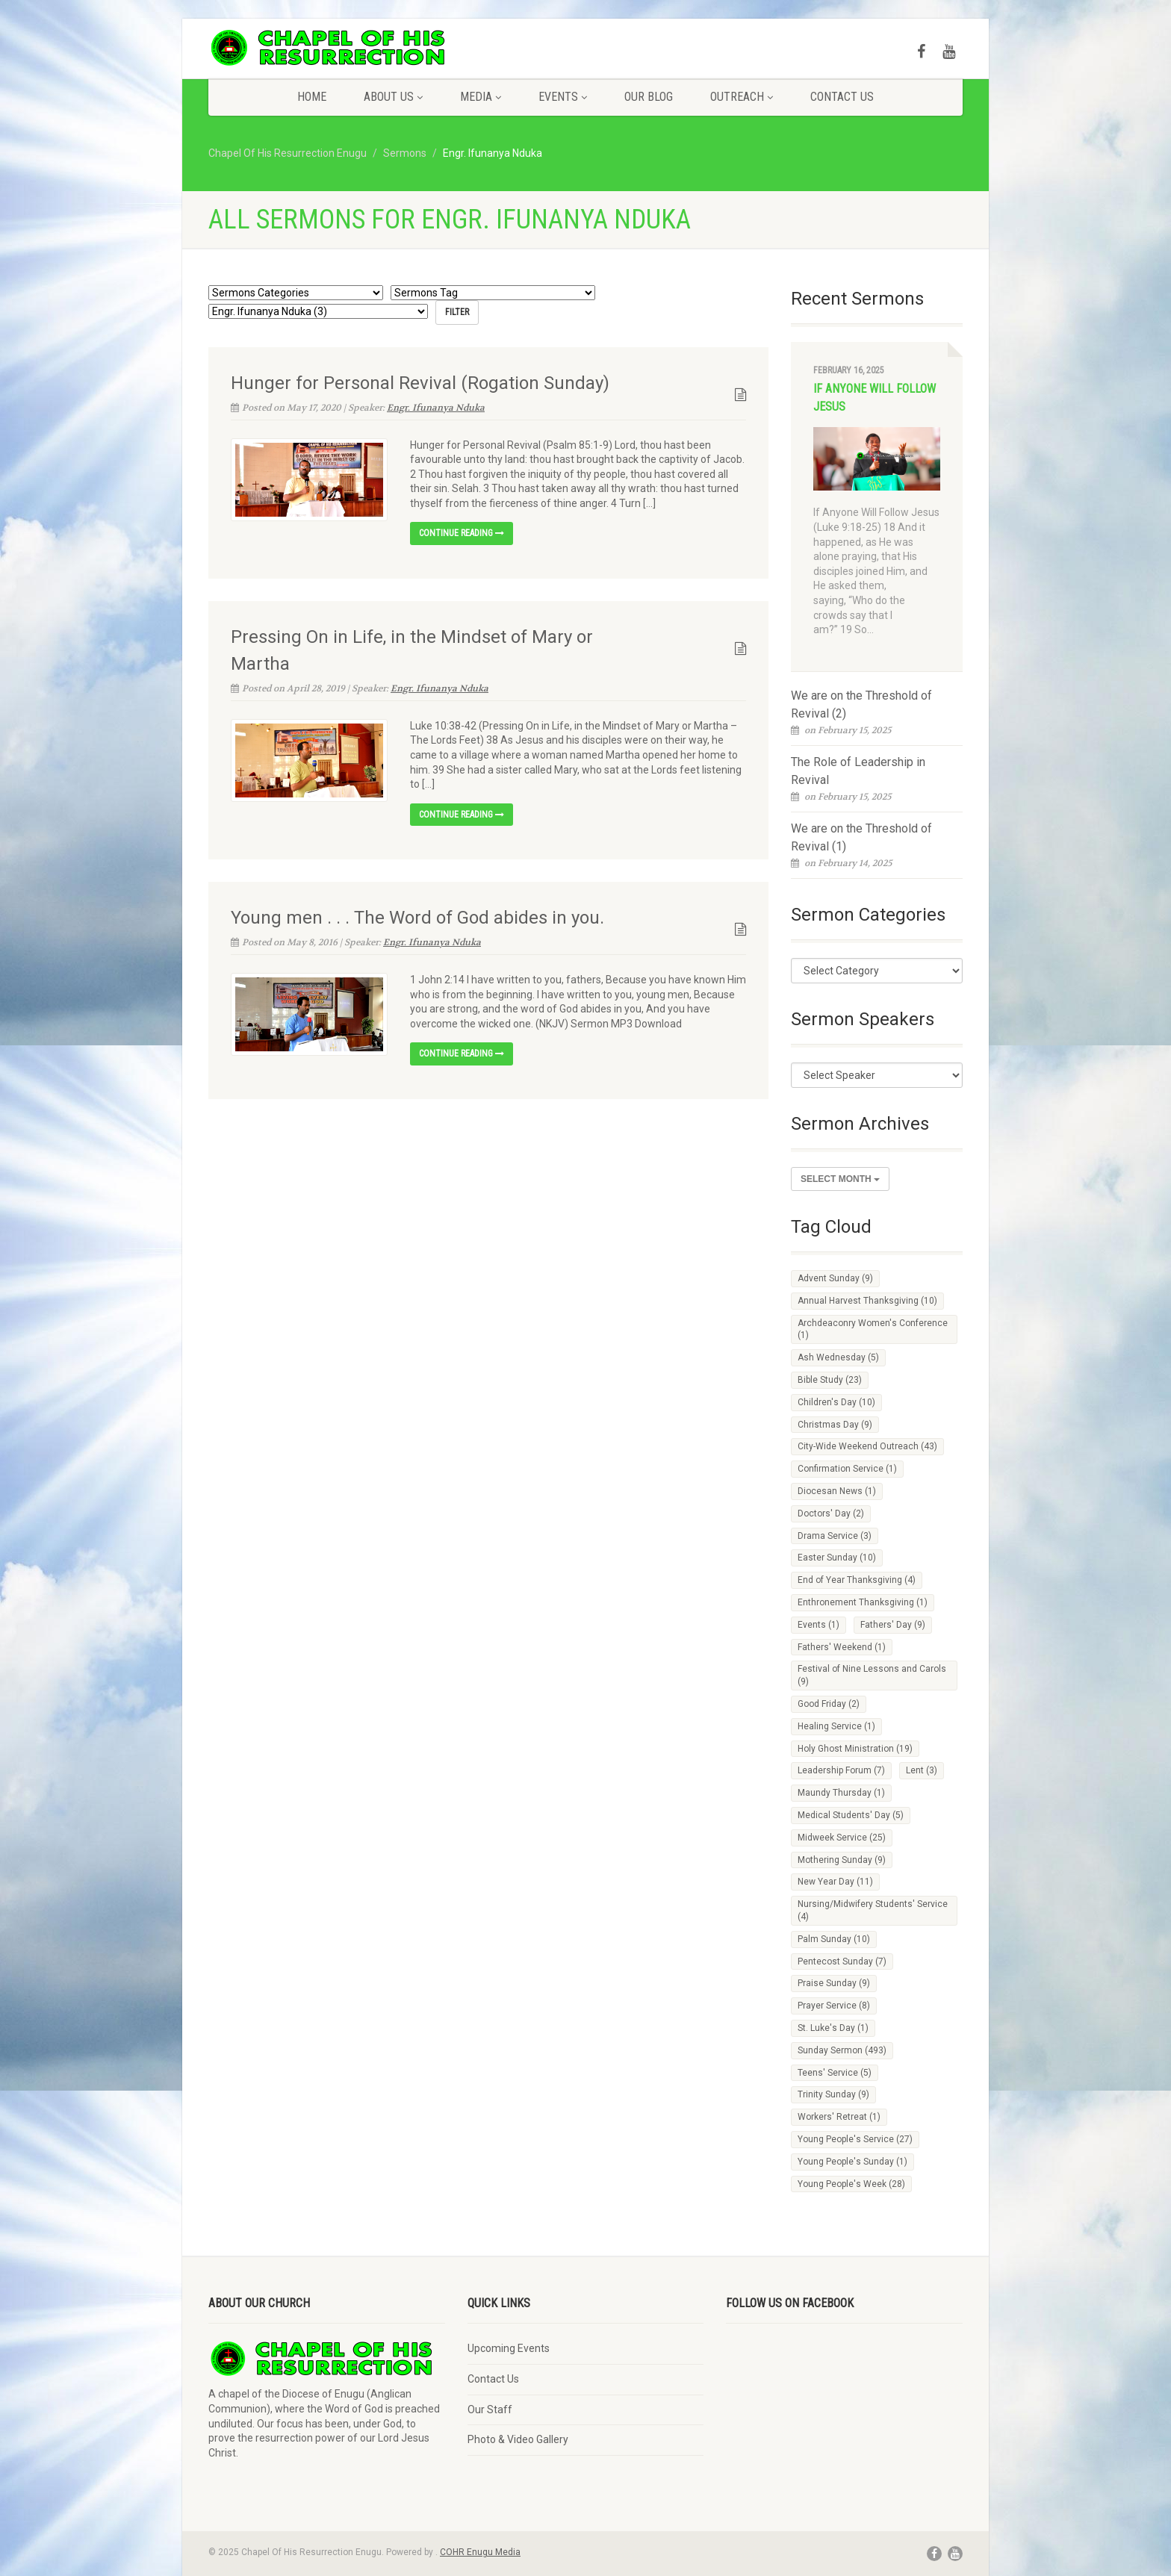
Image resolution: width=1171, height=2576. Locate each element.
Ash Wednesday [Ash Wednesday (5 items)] (838, 1357)
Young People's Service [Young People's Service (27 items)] (855, 2139)
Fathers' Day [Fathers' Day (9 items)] (892, 1625)
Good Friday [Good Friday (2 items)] (829, 1704)
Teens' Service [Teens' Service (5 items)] (835, 2073)
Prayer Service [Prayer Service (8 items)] (834, 2005)
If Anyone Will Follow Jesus (874, 398)
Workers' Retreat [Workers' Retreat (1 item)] (839, 2117)
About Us (393, 97)
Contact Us (842, 97)
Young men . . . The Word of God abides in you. (417, 917)
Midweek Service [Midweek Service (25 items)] (842, 1837)
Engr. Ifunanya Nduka (436, 407)
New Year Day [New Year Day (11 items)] (835, 1881)
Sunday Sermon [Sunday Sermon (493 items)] (842, 2050)
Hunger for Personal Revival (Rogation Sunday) (420, 382)
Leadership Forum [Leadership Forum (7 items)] (841, 1770)
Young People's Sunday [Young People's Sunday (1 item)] (852, 2161)
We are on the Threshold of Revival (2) (861, 704)
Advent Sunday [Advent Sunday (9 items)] (835, 1278)
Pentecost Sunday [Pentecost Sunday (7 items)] (842, 1961)
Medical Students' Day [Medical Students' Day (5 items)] (851, 1815)
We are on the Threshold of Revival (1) (861, 837)
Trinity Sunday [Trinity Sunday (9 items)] (833, 2094)
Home (311, 97)
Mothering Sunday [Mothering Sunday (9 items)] (842, 1860)
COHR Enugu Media (480, 2552)
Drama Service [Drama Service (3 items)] (835, 1536)
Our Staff (490, 2409)
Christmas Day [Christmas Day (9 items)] (835, 1424)
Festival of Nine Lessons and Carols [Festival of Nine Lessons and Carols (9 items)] (872, 1675)
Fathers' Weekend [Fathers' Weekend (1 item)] (842, 1647)
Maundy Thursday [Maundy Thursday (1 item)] (841, 1793)
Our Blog (648, 97)
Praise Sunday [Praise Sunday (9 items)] (834, 1983)
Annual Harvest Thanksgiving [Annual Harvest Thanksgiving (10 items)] (867, 1300)
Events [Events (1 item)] (818, 1625)
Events (562, 97)
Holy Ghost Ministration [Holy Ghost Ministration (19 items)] (855, 1748)
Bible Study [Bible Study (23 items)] (830, 1380)
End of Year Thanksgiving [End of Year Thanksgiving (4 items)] (857, 1580)
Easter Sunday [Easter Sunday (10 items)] (837, 1557)
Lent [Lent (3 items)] (921, 1770)
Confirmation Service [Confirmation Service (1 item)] (847, 1468)
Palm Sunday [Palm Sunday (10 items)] (834, 1939)
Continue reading (461, 533)
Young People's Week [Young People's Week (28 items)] (851, 2184)
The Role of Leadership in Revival (858, 771)
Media (480, 97)
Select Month (840, 1179)
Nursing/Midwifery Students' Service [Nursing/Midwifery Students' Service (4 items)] (873, 1910)
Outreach (741, 97)
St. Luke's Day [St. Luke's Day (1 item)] (833, 2028)
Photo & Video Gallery (518, 2439)
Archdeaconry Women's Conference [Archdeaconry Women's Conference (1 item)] (873, 1329)
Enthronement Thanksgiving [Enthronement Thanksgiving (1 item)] (863, 1602)
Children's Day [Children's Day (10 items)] (836, 1402)
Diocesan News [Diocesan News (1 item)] (837, 1491)
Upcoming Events (509, 2348)
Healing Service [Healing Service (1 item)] (836, 1726)
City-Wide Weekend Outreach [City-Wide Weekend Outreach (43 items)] (867, 1446)
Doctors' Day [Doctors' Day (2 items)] (831, 1513)
